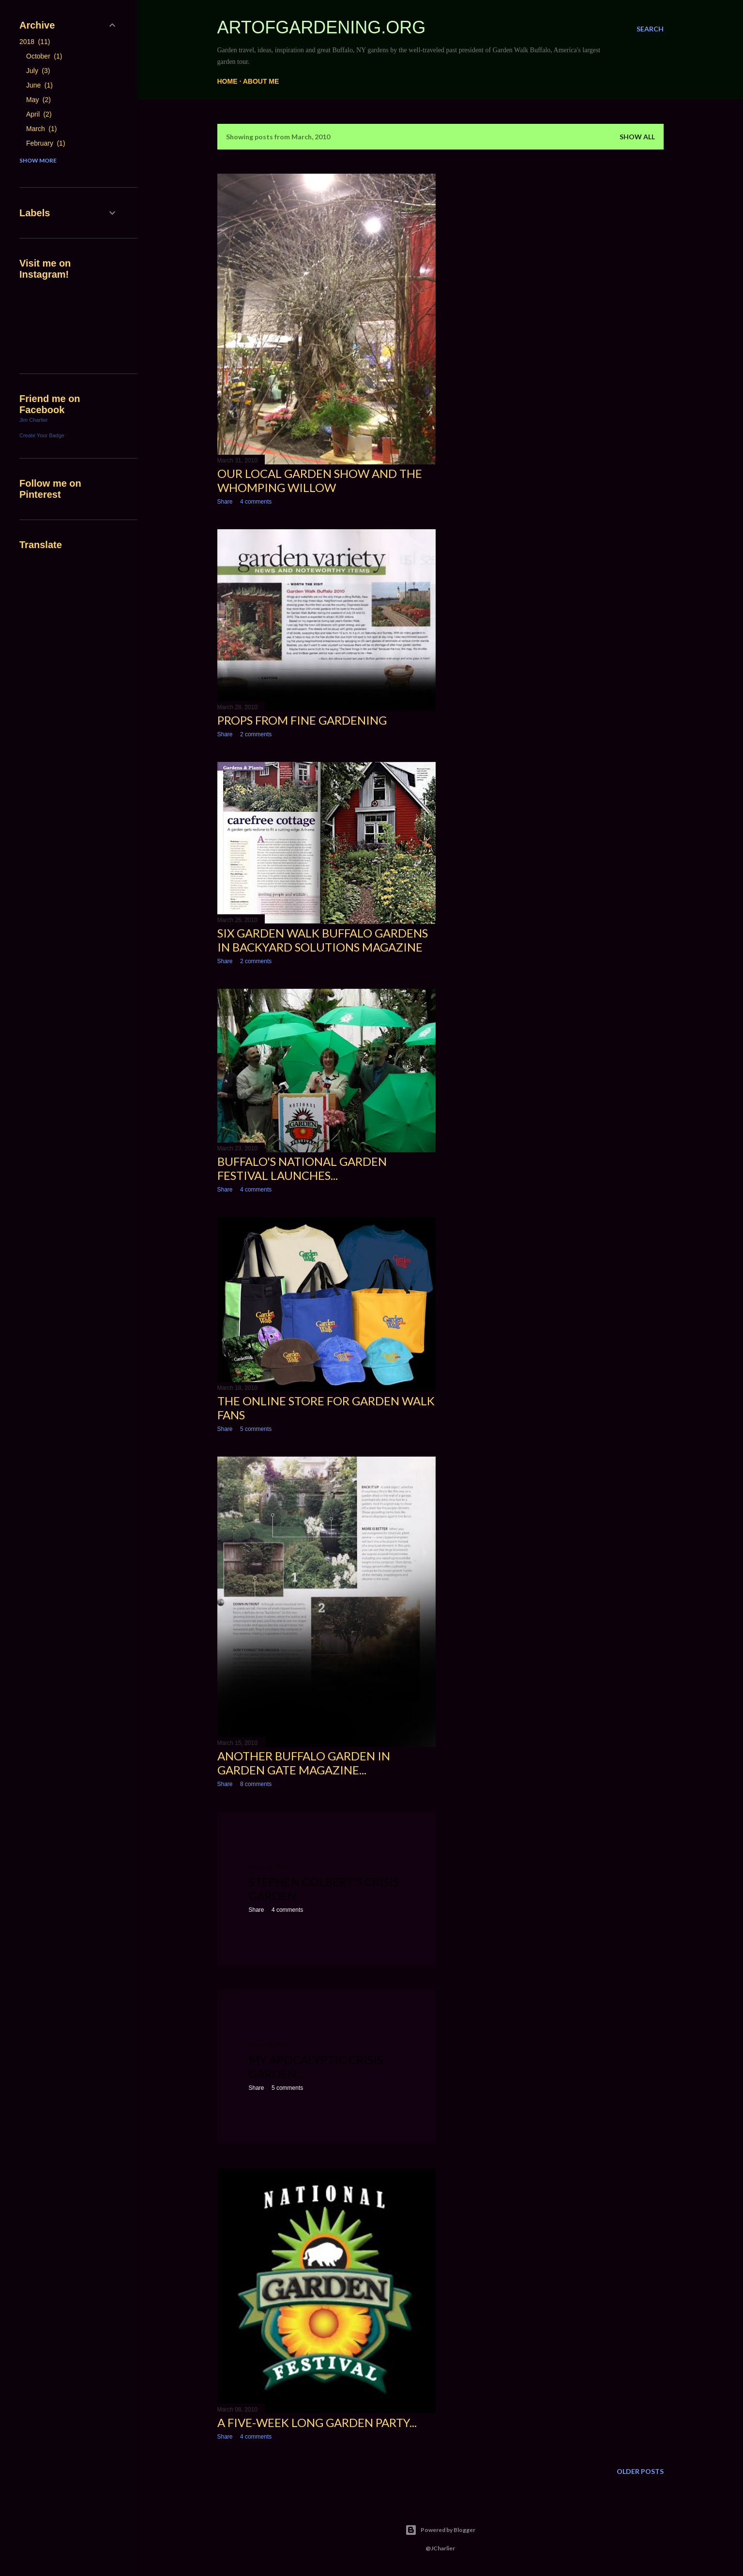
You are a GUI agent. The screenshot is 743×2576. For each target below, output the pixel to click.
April (39, 114)
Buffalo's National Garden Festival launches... (302, 1168)
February (45, 143)
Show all (637, 137)
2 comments (256, 734)
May (38, 100)
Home (227, 81)
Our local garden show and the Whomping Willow (319, 480)
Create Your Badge (41, 435)
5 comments (256, 1429)
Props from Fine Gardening (302, 720)
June (39, 85)
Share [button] (225, 501)
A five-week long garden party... (317, 2422)
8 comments (256, 1784)
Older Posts (640, 2471)
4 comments (256, 501)
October (44, 56)
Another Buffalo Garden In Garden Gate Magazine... (303, 1763)
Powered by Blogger (440, 2530)
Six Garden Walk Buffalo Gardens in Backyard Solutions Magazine (322, 940)
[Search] (650, 29)
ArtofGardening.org (321, 27)
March (41, 129)
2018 (34, 41)
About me (261, 81)
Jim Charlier (33, 420)
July (38, 70)
